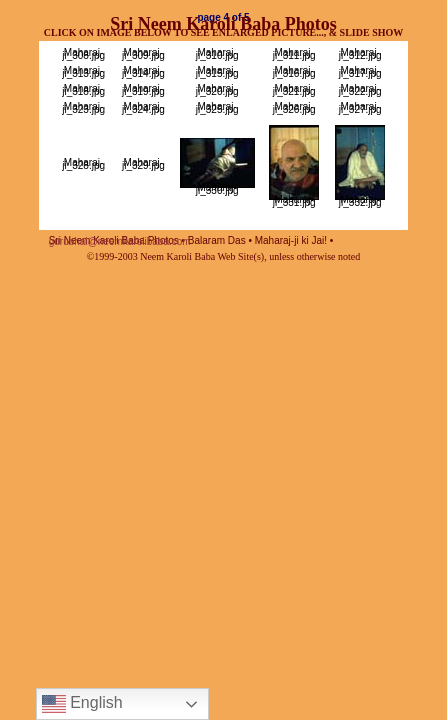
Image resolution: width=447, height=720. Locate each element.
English (82, 704)
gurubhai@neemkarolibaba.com (120, 241)
